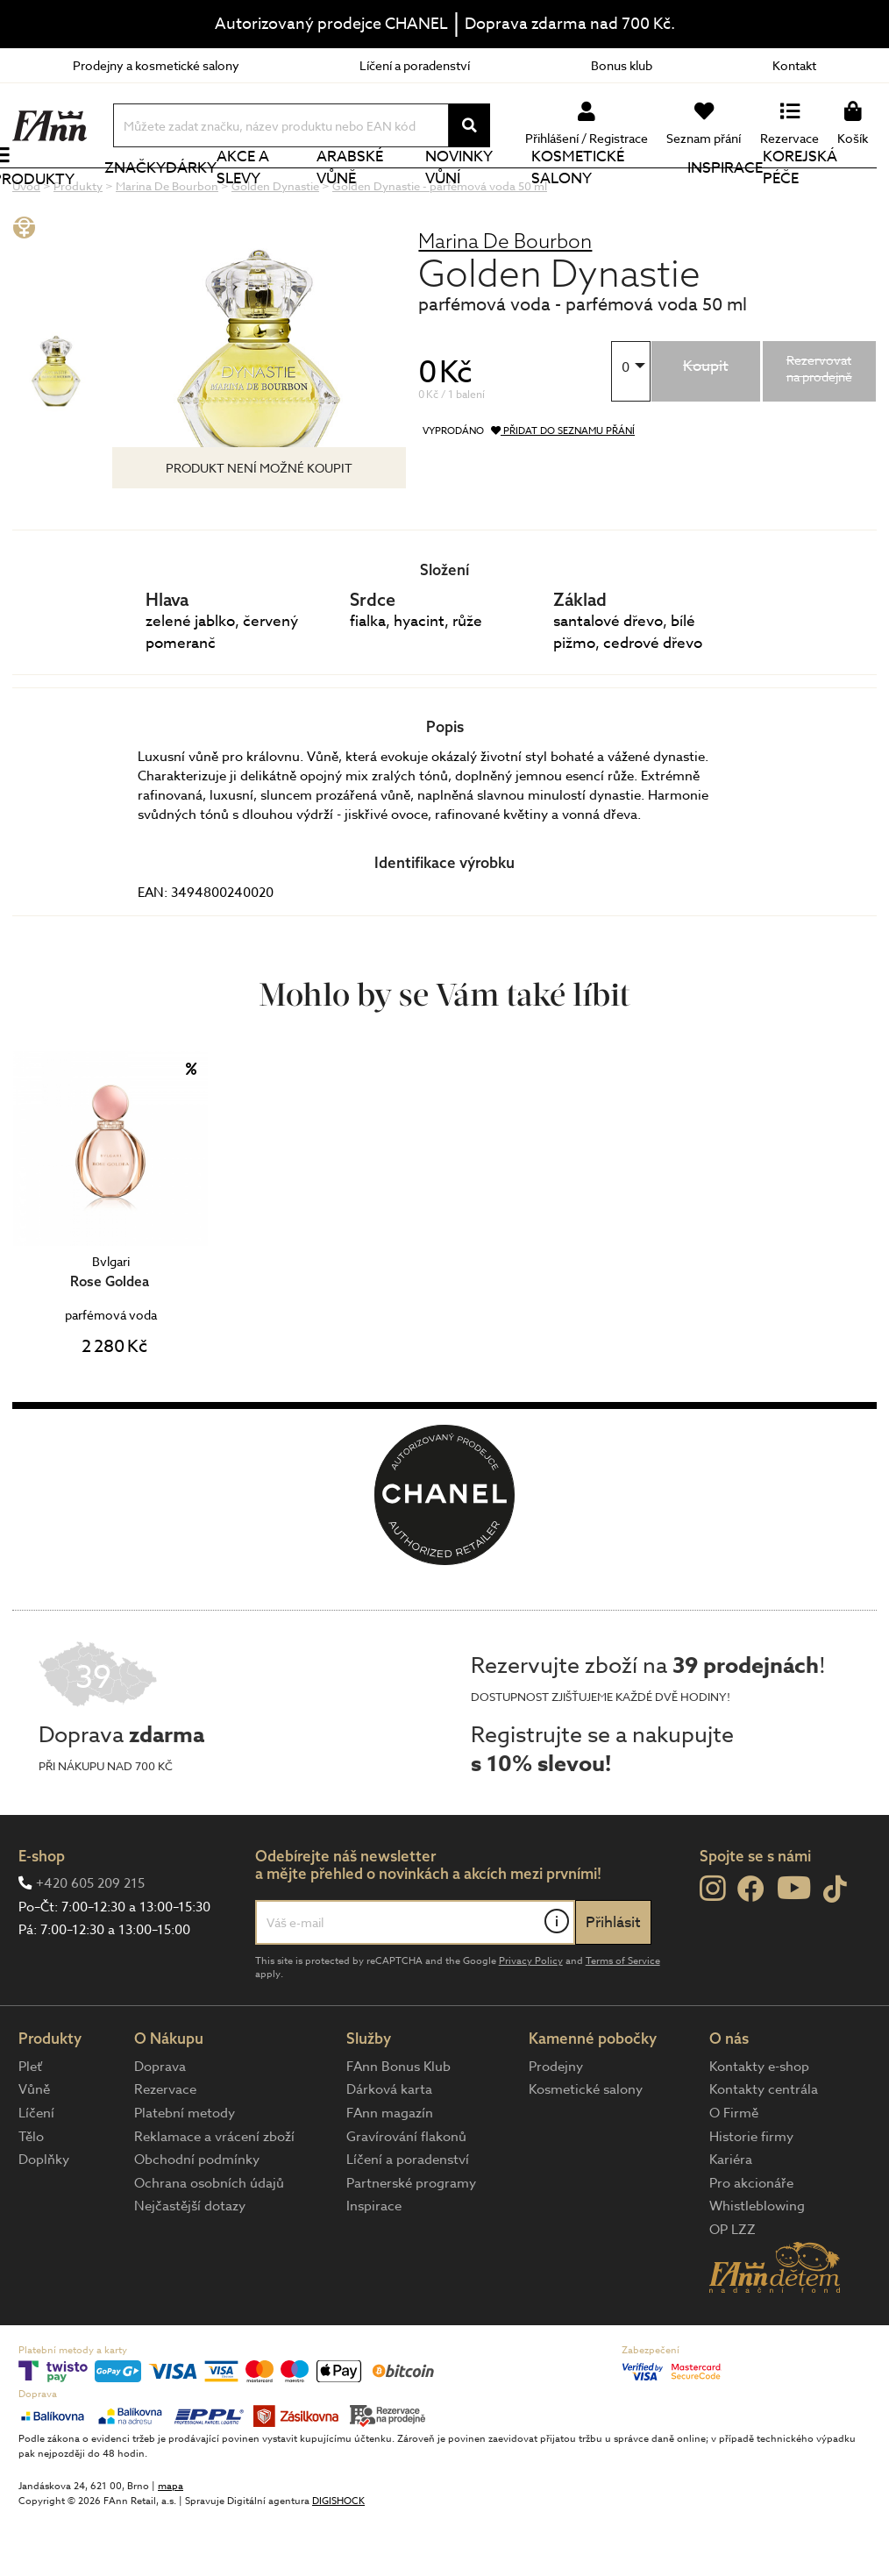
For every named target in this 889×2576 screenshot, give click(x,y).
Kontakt (794, 65)
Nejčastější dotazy (189, 2264)
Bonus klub (621, 65)
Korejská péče (803, 196)
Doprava (160, 2125)
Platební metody (184, 2171)
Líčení (36, 2171)
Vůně (34, 2148)
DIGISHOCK (338, 2559)
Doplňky (43, 2218)
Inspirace (728, 197)
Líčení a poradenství (414, 65)
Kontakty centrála (763, 2148)
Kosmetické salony (585, 196)
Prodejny (556, 2125)
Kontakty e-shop (759, 2125)
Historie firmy (751, 2195)
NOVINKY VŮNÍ (469, 196)
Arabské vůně (363, 196)
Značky (151, 197)
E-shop (41, 1914)
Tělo (31, 2195)
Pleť (30, 2125)
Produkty (53, 208)
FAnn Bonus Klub (398, 2125)
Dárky (207, 197)
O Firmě (733, 2171)
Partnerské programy (411, 2242)
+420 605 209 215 (90, 1942)
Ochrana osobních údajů (209, 2242)
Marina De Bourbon (505, 299)
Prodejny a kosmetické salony (156, 65)
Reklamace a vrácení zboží (214, 2195)
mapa (170, 2544)
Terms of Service (623, 2019)
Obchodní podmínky (197, 2218)
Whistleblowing (757, 2264)
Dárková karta (389, 2148)
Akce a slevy (259, 196)
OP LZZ (732, 2288)
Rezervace (165, 2148)
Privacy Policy (531, 2019)
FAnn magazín (389, 2171)
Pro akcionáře (751, 2242)
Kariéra (730, 2218)
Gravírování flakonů (406, 2195)
